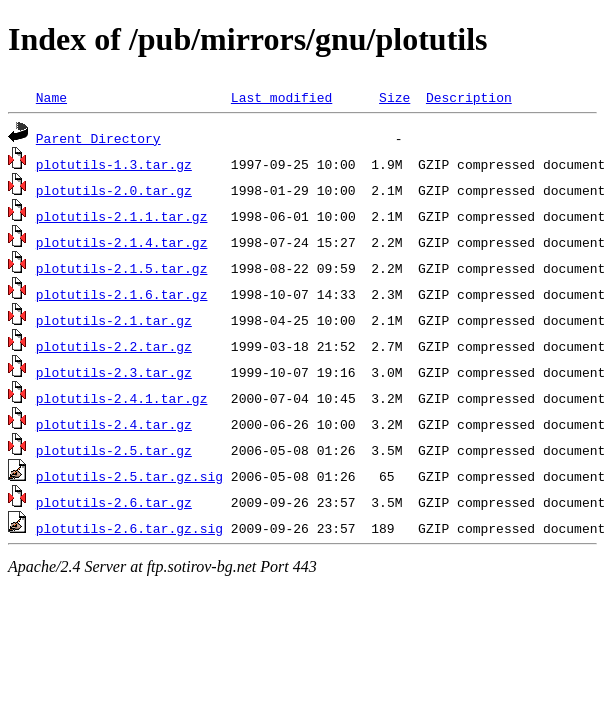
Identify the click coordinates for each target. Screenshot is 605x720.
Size (394, 97)
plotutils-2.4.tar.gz (114, 424)
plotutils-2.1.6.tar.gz (122, 294)
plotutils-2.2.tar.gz (114, 346)
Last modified (281, 97)
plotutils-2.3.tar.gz (114, 372)
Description (469, 97)
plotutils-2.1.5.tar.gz (122, 268)
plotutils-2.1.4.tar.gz (122, 242)
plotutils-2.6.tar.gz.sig (129, 528)
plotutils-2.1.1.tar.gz (122, 216)
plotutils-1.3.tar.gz (114, 164)
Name (51, 97)
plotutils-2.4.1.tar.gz (122, 398)
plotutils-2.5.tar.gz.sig (129, 476)
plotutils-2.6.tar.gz (114, 502)
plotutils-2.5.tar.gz (114, 450)
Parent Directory (98, 138)
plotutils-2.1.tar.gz (114, 320)
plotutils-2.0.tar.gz (114, 190)
